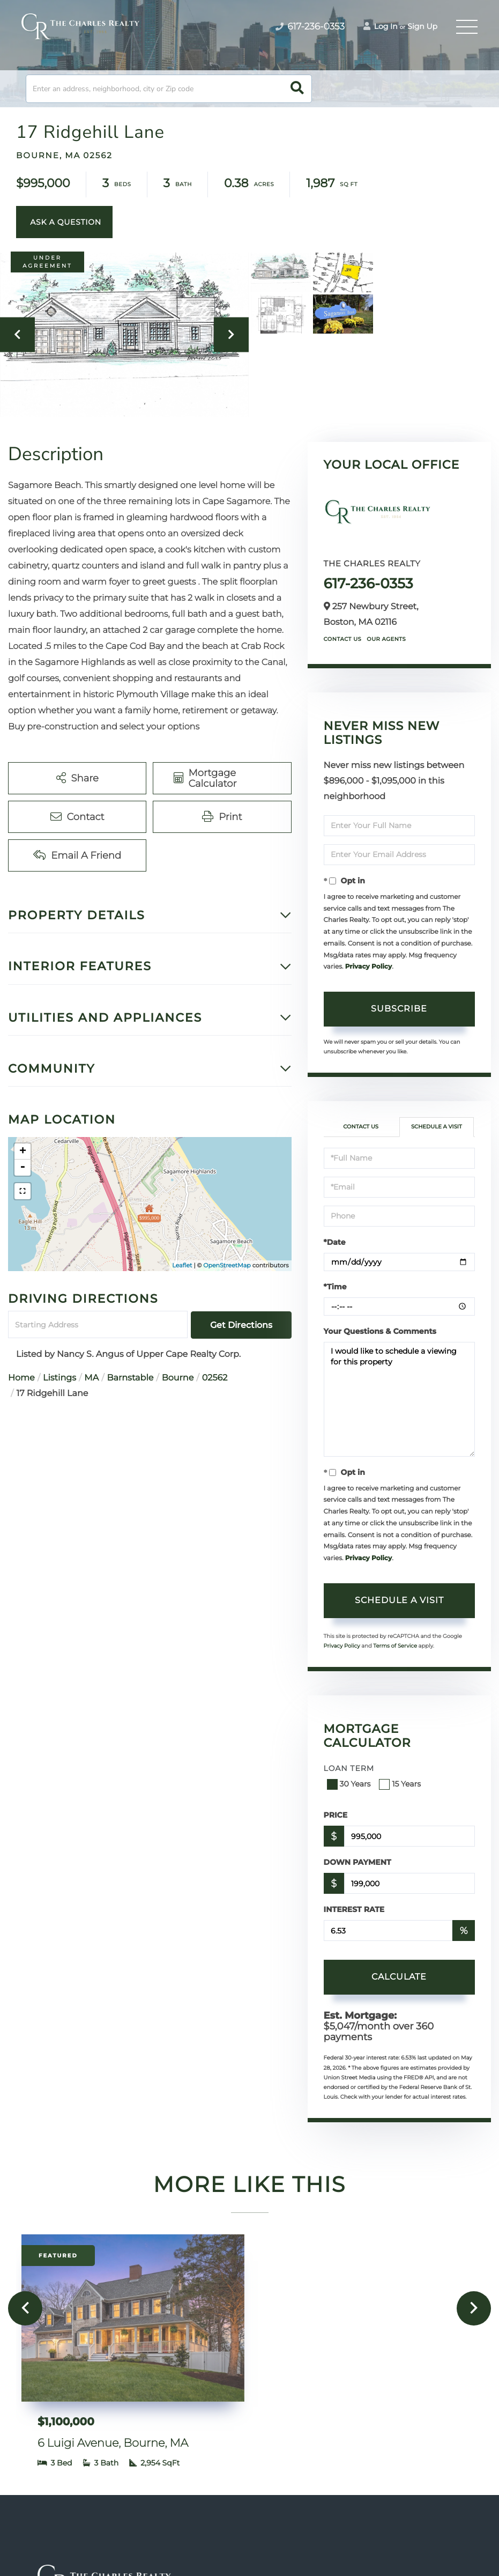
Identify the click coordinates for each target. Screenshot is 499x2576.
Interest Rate (354, 1909)
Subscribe (399, 1008)
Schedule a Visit (436, 1126)
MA (91, 1378)
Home (21, 1378)
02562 (215, 1378)
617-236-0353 (368, 583)
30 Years (350, 1784)
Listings (59, 1378)
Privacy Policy (368, 967)
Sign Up (422, 26)
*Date (335, 1242)
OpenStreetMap (226, 1265)
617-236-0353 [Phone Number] (310, 26)
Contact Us (343, 639)
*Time (335, 1286)
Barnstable (130, 1378)
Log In (380, 26)
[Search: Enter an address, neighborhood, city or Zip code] (169, 89)
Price (336, 1815)
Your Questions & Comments (380, 1331)
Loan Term (349, 1768)
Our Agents (386, 639)
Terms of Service (395, 1645)
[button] (297, 89)
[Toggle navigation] (467, 27)
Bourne (178, 1378)
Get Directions (241, 1325)
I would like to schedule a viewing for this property (399, 1399)
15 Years (401, 1784)
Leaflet (182, 1265)
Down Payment (357, 1862)
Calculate (399, 1977)
